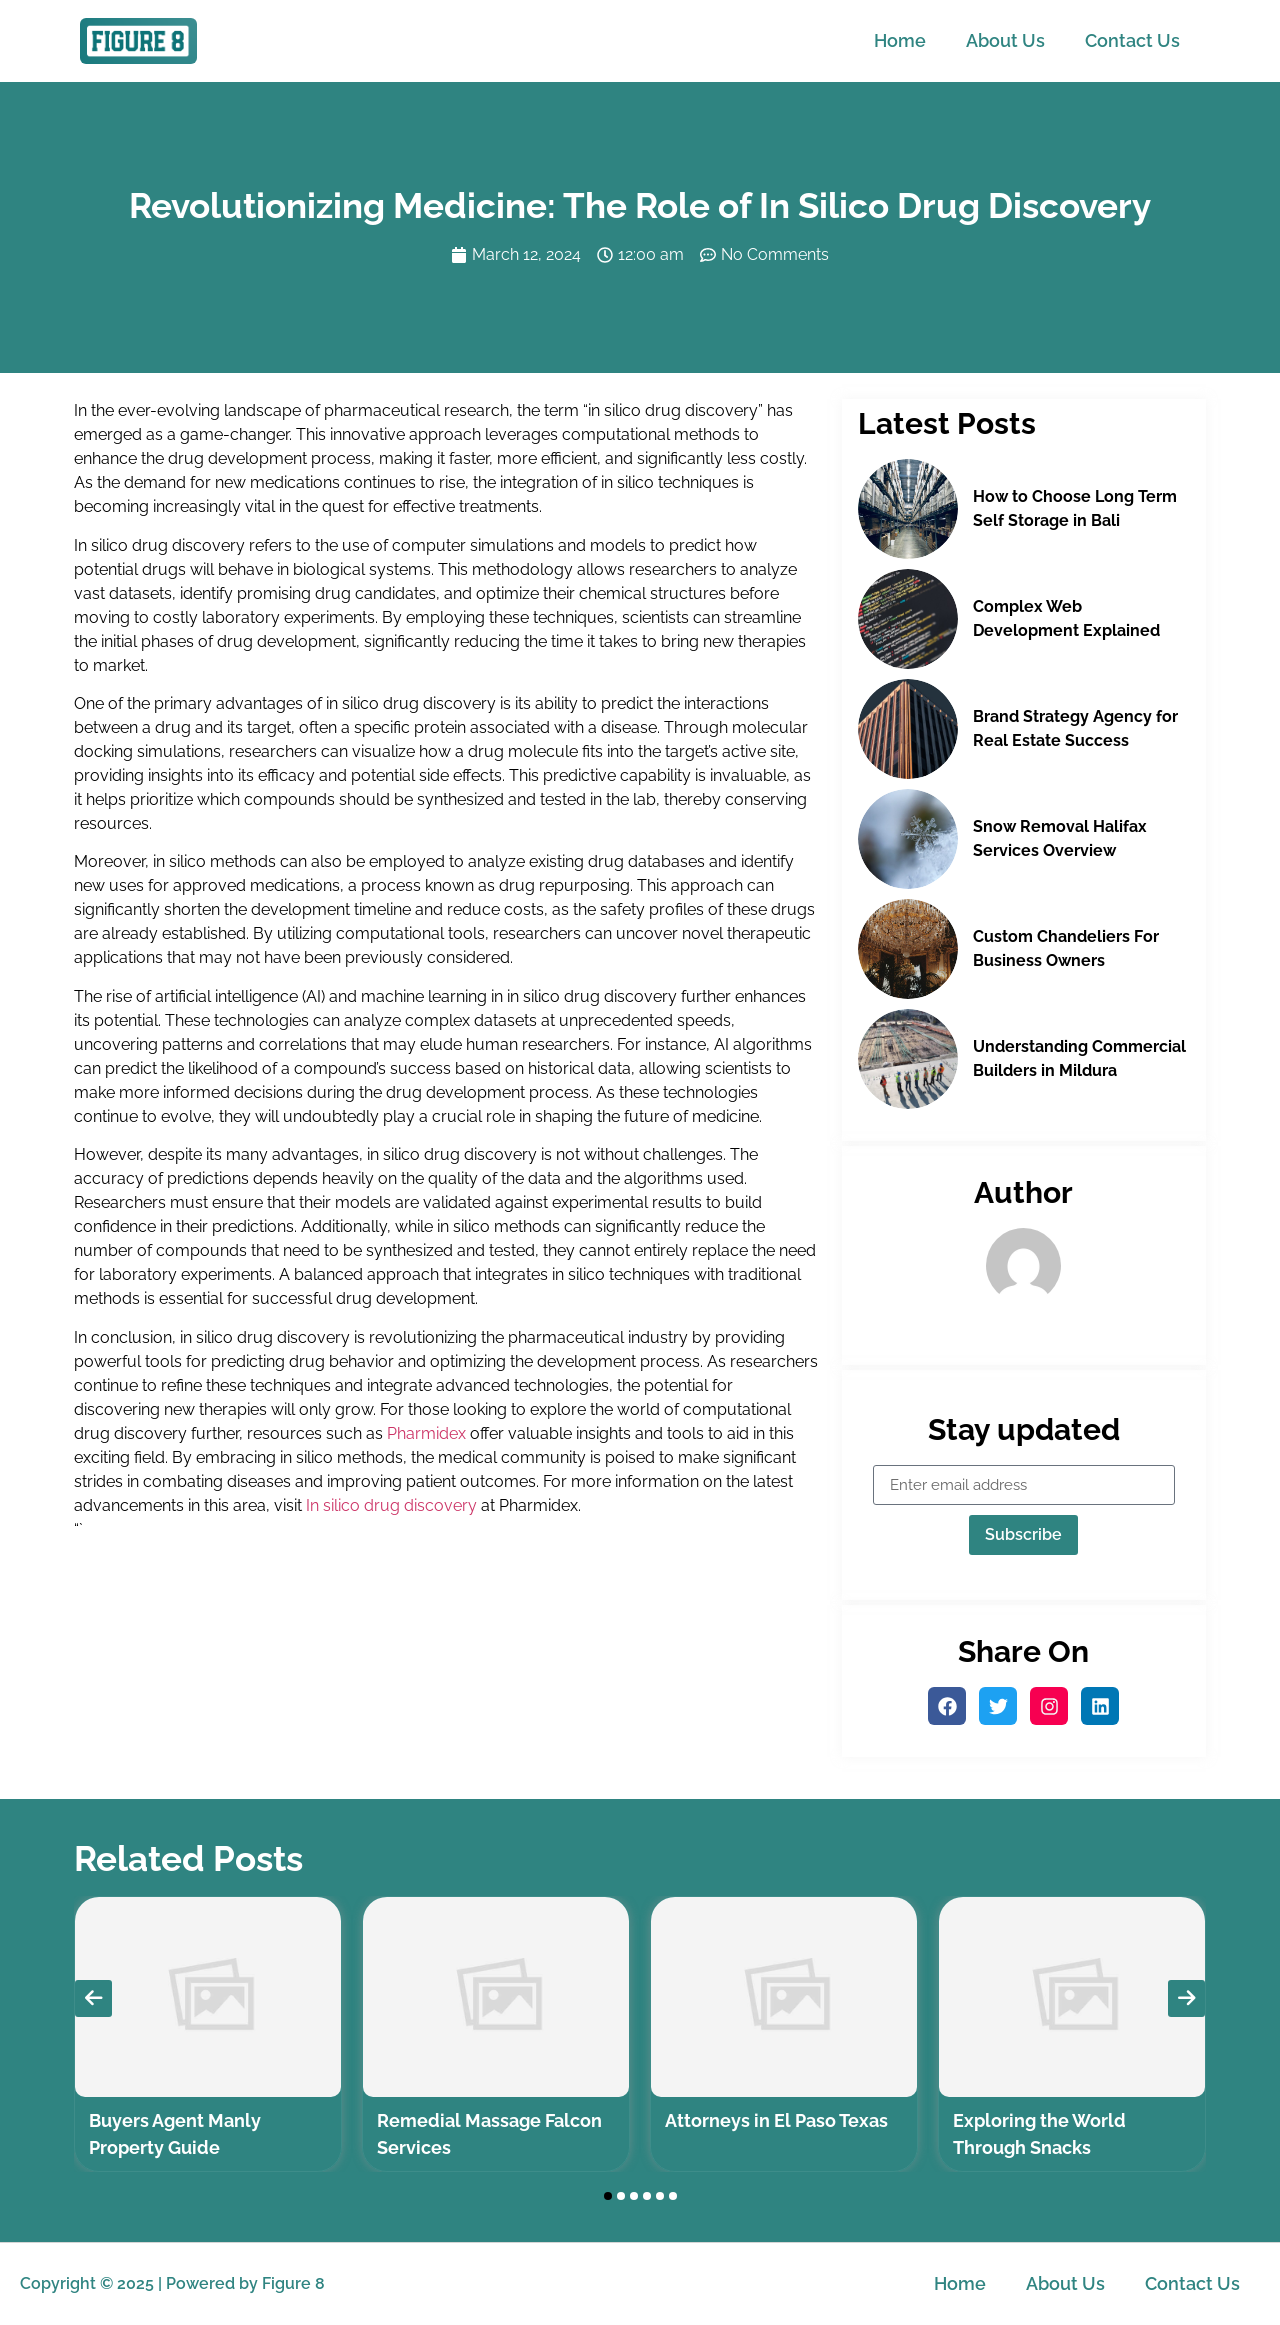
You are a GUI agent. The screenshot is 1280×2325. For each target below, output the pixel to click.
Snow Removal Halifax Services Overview (1060, 838)
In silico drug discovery (391, 1505)
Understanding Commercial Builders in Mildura (1079, 1058)
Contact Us (1132, 40)
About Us (1005, 40)
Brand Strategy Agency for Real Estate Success (1075, 728)
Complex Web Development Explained (1066, 618)
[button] (608, 2196)
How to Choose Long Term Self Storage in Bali (1075, 508)
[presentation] (93, 1998)
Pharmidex (426, 1433)
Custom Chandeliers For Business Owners (1066, 948)
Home (900, 40)
